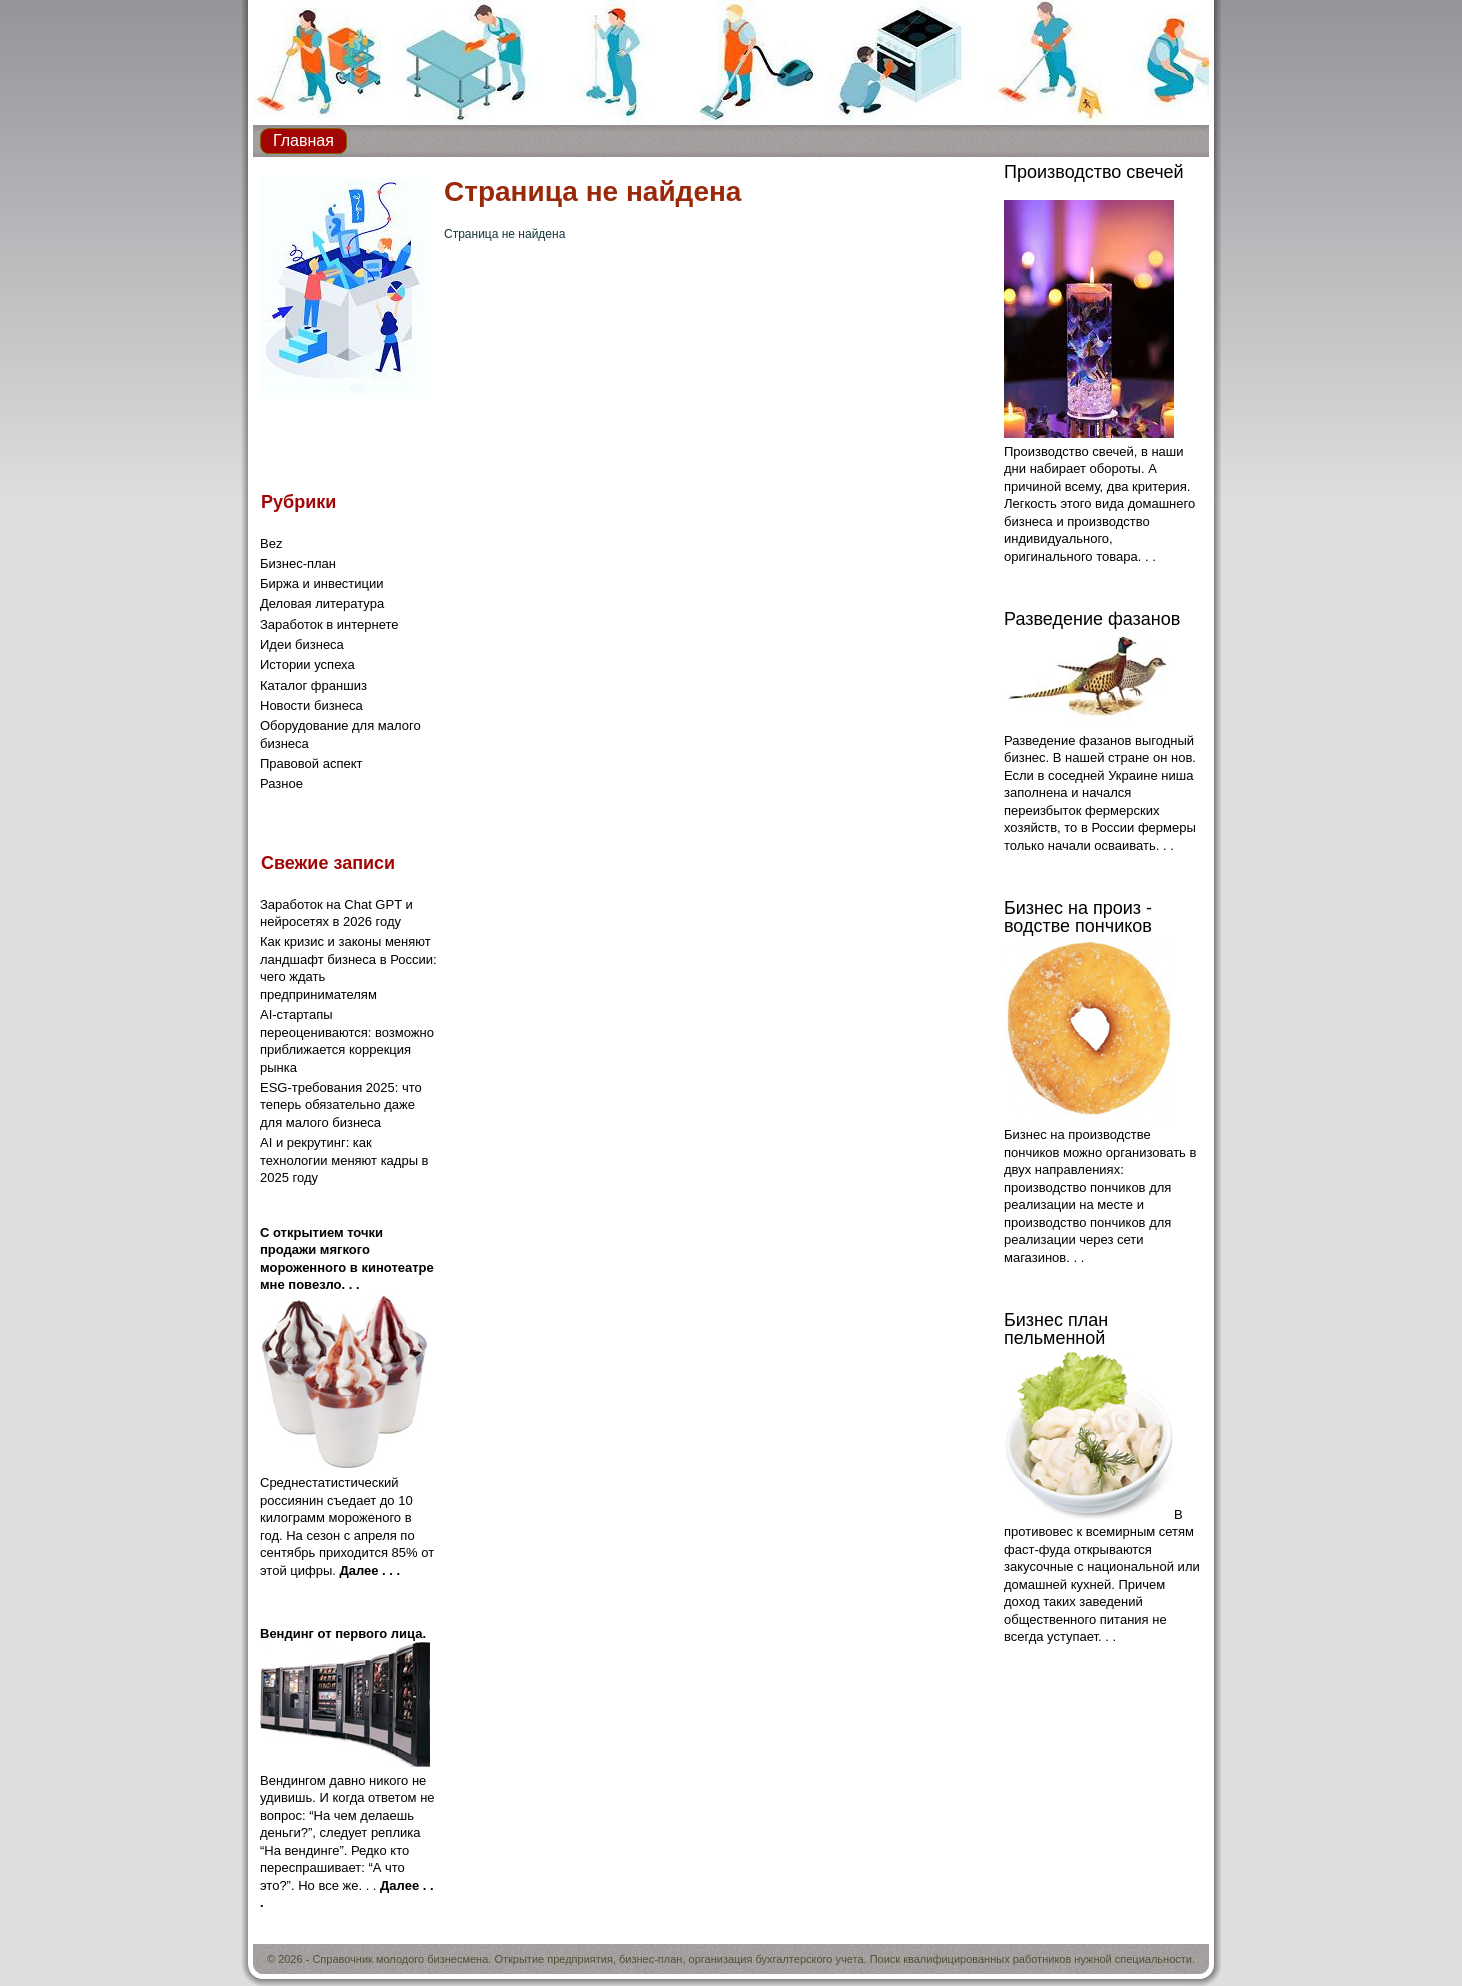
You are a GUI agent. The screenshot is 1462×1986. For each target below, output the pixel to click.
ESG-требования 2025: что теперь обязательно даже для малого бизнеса (341, 1105)
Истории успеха (307, 664)
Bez (271, 543)
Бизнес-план (298, 563)
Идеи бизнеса (302, 644)
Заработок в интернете (329, 624)
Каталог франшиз (313, 685)
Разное (281, 783)
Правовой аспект (311, 763)
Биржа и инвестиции (322, 583)
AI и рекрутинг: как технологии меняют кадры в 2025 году (344, 1160)
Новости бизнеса (311, 705)
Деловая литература (322, 603)
